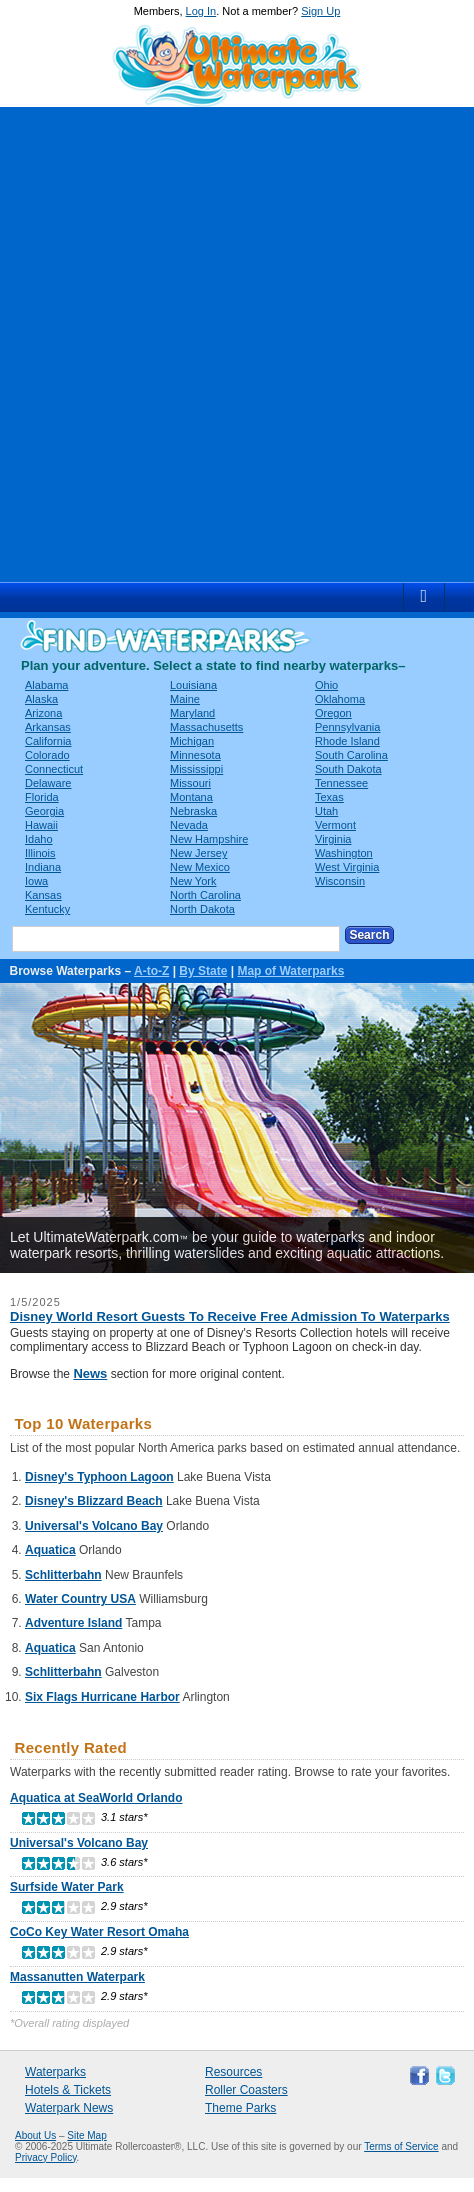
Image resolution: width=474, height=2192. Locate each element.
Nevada (189, 825)
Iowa (36, 881)
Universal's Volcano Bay (94, 1526)
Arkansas (48, 727)
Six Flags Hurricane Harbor (102, 1697)
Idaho (39, 839)
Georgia (44, 811)
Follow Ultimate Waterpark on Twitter (443, 2074)
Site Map (86, 2135)
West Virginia (347, 867)
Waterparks (55, 2072)
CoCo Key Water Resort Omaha (99, 1932)
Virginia (333, 839)
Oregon (333, 713)
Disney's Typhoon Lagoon (99, 1477)
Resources (233, 2072)
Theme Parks (240, 2108)
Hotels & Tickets (68, 2090)
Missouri (190, 783)
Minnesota (195, 755)
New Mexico (200, 867)
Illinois (40, 853)
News (90, 1373)
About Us (35, 2135)
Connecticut (54, 769)
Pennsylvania (347, 727)
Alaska (41, 699)
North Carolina (205, 895)
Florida (42, 797)
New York (193, 881)
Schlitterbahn (63, 1575)
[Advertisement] (232, 339)
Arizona (43, 713)
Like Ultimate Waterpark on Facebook (417, 2074)
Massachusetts (206, 727)
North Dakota (202, 909)
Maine (185, 699)
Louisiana (193, 685)
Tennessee (341, 783)
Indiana (43, 867)
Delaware (48, 783)
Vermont (335, 825)
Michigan (192, 741)
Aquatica (50, 1550)
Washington (344, 853)
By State (203, 971)
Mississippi (196, 769)
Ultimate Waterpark (237, 65)
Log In (201, 11)
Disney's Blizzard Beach (94, 1501)
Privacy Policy (46, 2157)
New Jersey (198, 853)
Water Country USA (80, 1599)
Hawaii (41, 825)
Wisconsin (340, 881)
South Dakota (348, 769)
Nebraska (193, 811)
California (48, 741)
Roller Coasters (246, 2090)
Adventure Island (73, 1623)
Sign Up (320, 11)
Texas (329, 797)
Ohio (326, 685)
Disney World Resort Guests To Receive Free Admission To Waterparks (230, 1316)
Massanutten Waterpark (77, 1977)
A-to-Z (151, 971)
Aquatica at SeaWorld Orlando (96, 1798)
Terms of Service (401, 2146)
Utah (326, 811)
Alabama (46, 685)
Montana (191, 797)
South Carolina (351, 755)
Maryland (192, 713)
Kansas (43, 895)
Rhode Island (347, 741)
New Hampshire (209, 839)
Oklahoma (340, 699)
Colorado (47, 755)
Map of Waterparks (290, 971)
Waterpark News (69, 2108)
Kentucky (47, 909)
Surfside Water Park (67, 1887)
